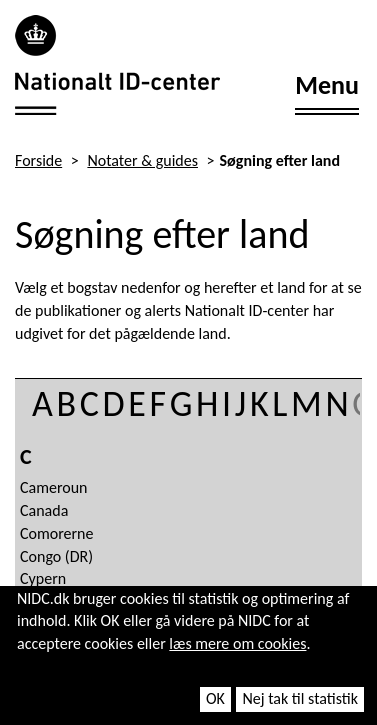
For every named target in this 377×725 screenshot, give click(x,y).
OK (215, 698)
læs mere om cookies (237, 643)
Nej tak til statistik (300, 698)
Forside (38, 160)
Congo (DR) (56, 556)
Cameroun (54, 487)
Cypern (43, 578)
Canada (44, 510)
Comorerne (56, 533)
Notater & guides (142, 160)
